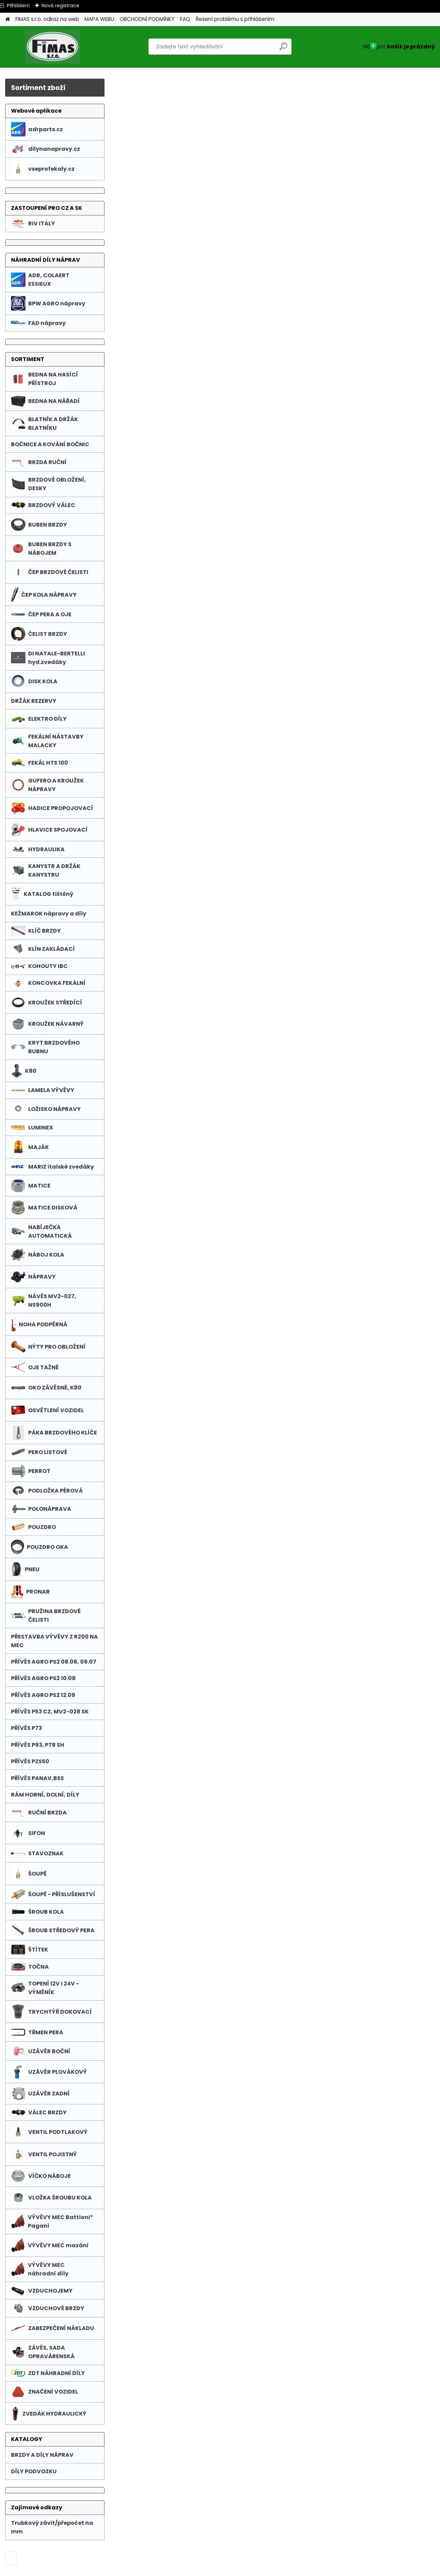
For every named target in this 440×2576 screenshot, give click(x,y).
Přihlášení (18, 5)
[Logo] (52, 47)
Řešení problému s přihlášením (235, 19)
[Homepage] (7, 19)
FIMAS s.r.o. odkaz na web (47, 19)
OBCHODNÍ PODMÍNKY (147, 19)
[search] (283, 49)
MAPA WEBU (99, 19)
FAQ (185, 19)
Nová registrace (60, 5)
